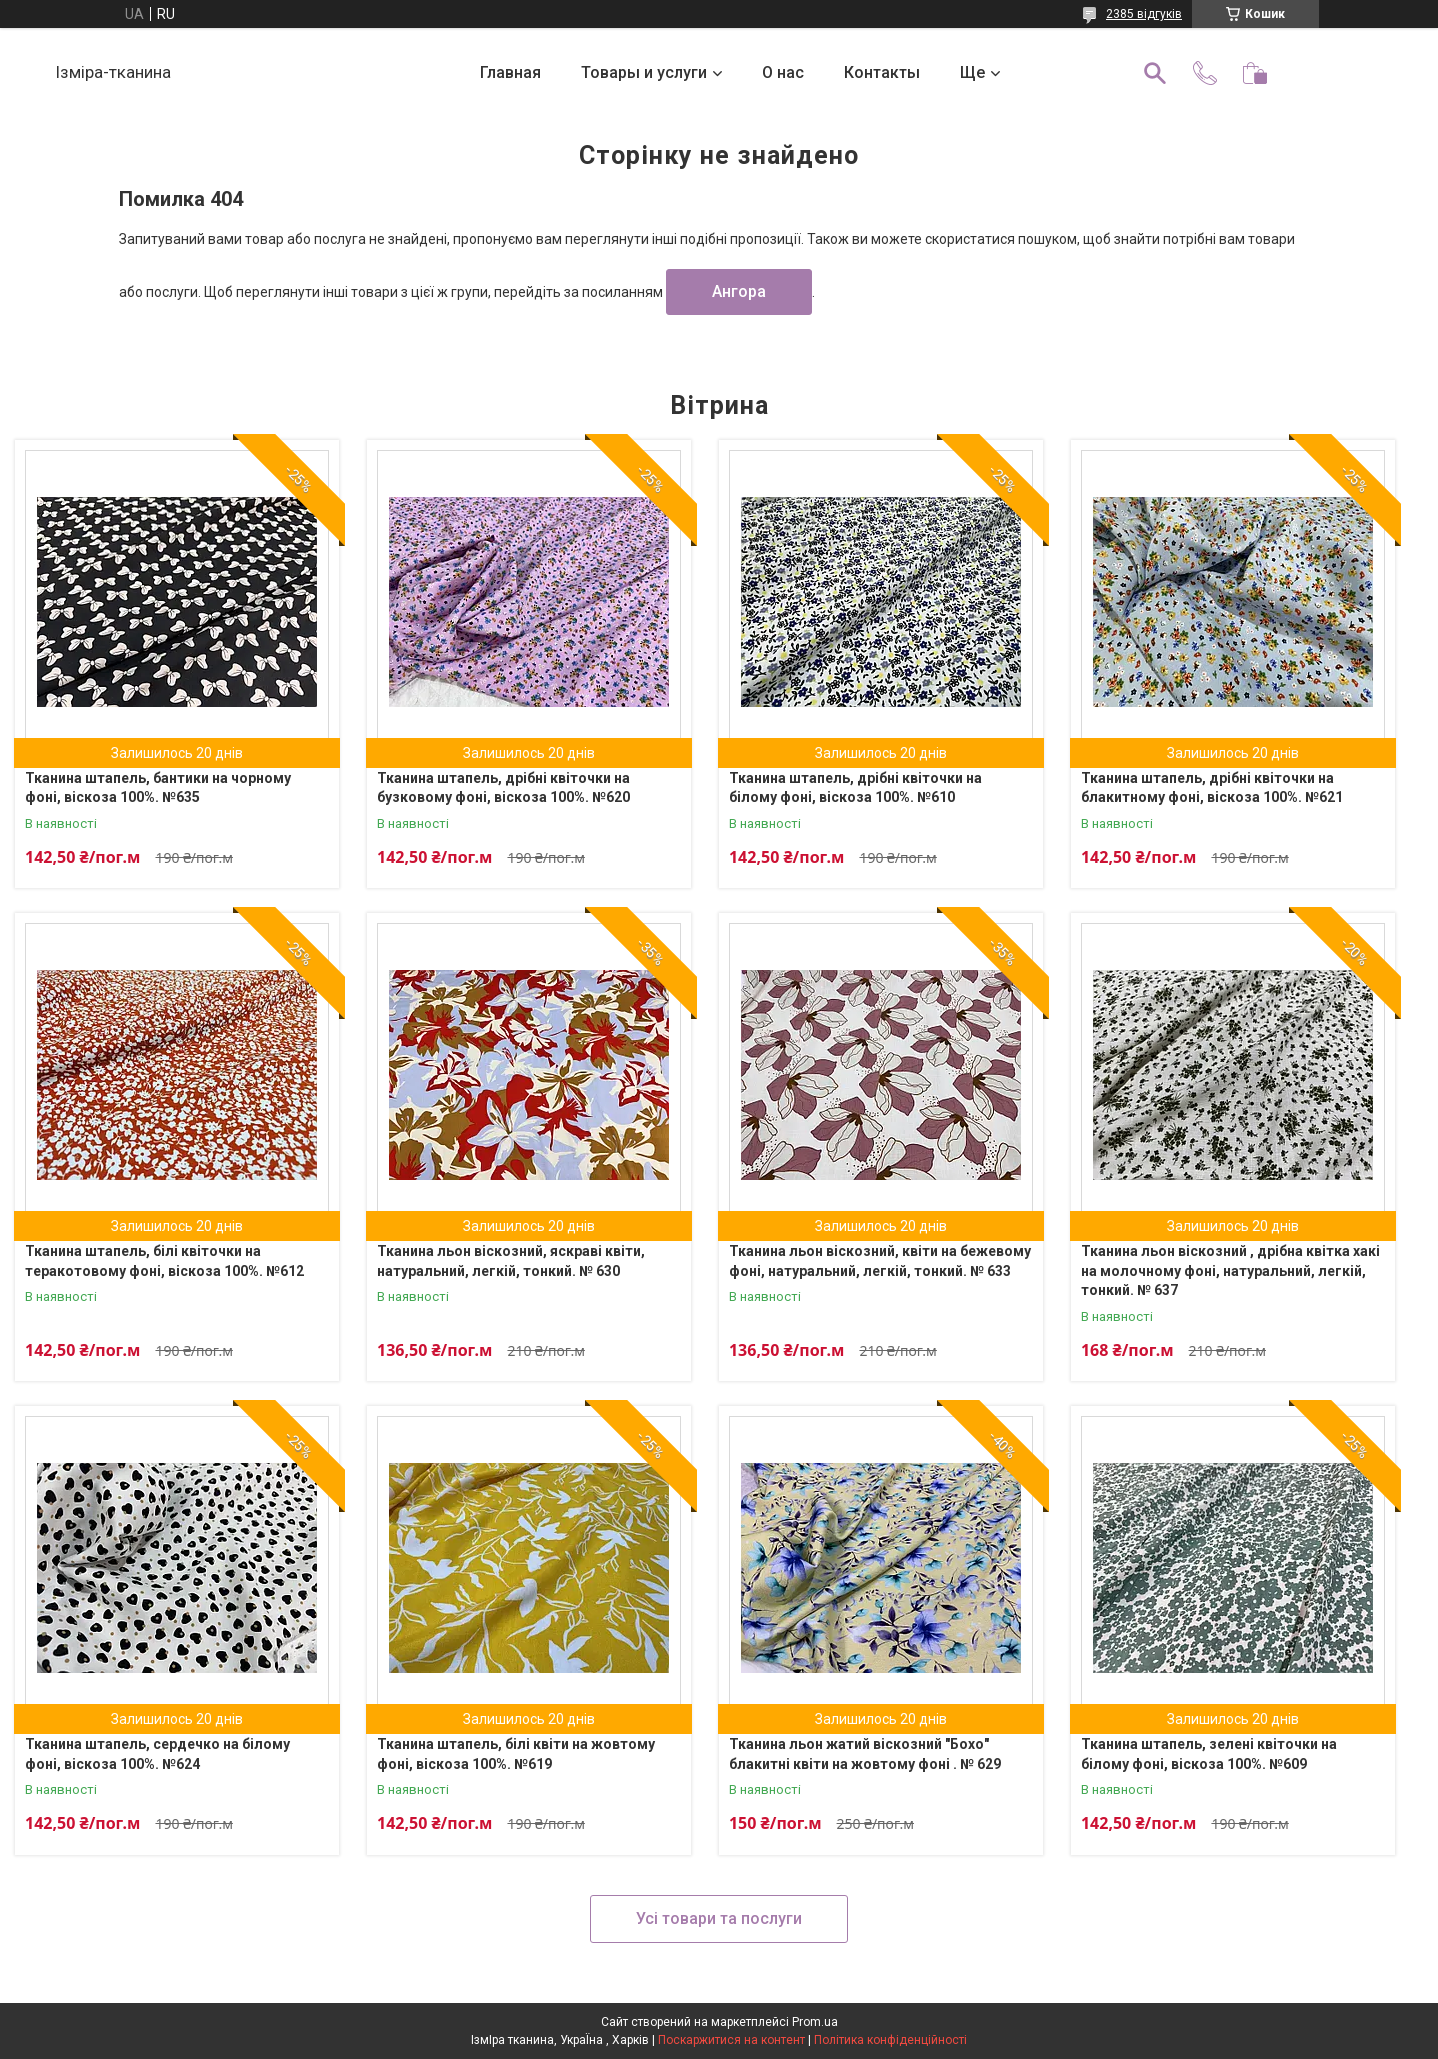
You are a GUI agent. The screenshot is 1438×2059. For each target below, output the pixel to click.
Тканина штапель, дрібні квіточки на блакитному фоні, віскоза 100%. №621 (1212, 788)
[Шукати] (1155, 73)
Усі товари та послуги (719, 1918)
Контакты (882, 72)
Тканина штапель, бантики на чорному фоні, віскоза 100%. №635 (158, 788)
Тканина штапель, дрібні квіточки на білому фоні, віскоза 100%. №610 (855, 788)
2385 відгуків (1144, 14)
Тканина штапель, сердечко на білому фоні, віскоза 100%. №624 (157, 1754)
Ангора (739, 291)
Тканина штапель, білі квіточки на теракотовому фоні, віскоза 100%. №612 (164, 1261)
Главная (510, 72)
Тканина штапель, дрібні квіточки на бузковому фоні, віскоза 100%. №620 (503, 788)
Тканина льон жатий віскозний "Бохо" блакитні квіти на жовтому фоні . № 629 (865, 1754)
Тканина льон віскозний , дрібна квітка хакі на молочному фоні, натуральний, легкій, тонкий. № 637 (1230, 1270)
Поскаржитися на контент (731, 2040)
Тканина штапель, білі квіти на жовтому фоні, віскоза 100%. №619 (516, 1754)
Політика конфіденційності (890, 2040)
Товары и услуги (644, 72)
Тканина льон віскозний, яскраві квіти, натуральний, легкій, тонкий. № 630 (511, 1261)
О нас (783, 72)
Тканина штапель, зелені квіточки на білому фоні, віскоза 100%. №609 (1209, 1754)
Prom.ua (815, 2022)
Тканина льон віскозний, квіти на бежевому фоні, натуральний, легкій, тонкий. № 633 (880, 1261)
